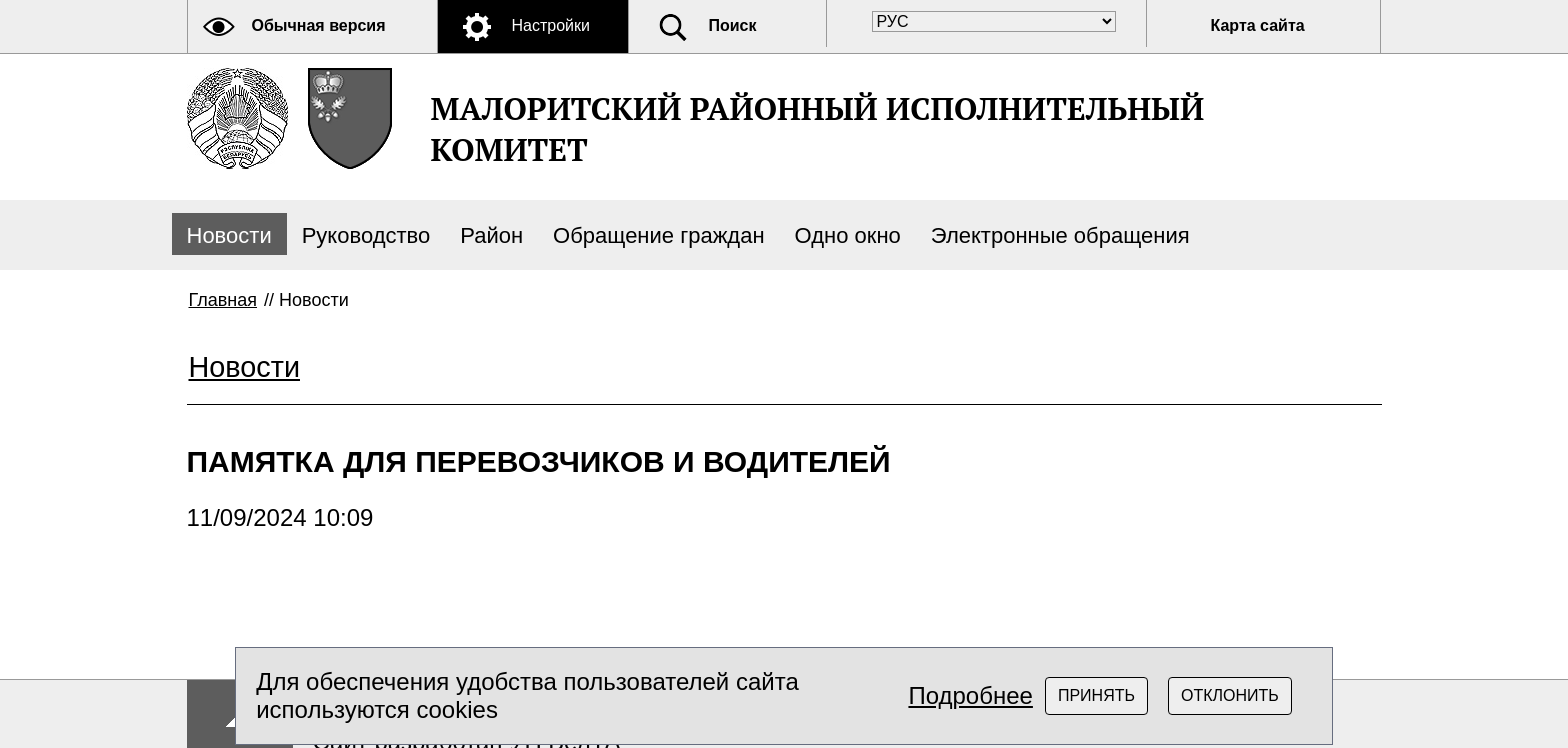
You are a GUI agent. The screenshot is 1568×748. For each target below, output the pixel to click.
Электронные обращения (1060, 235)
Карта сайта (1258, 25)
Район (491, 235)
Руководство (366, 235)
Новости (229, 235)
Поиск (733, 25)
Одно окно (848, 235)
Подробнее (970, 695)
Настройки (551, 25)
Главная (223, 300)
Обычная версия (319, 25)
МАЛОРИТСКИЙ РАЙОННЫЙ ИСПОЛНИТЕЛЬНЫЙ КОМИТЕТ (818, 129)
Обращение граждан (659, 235)
